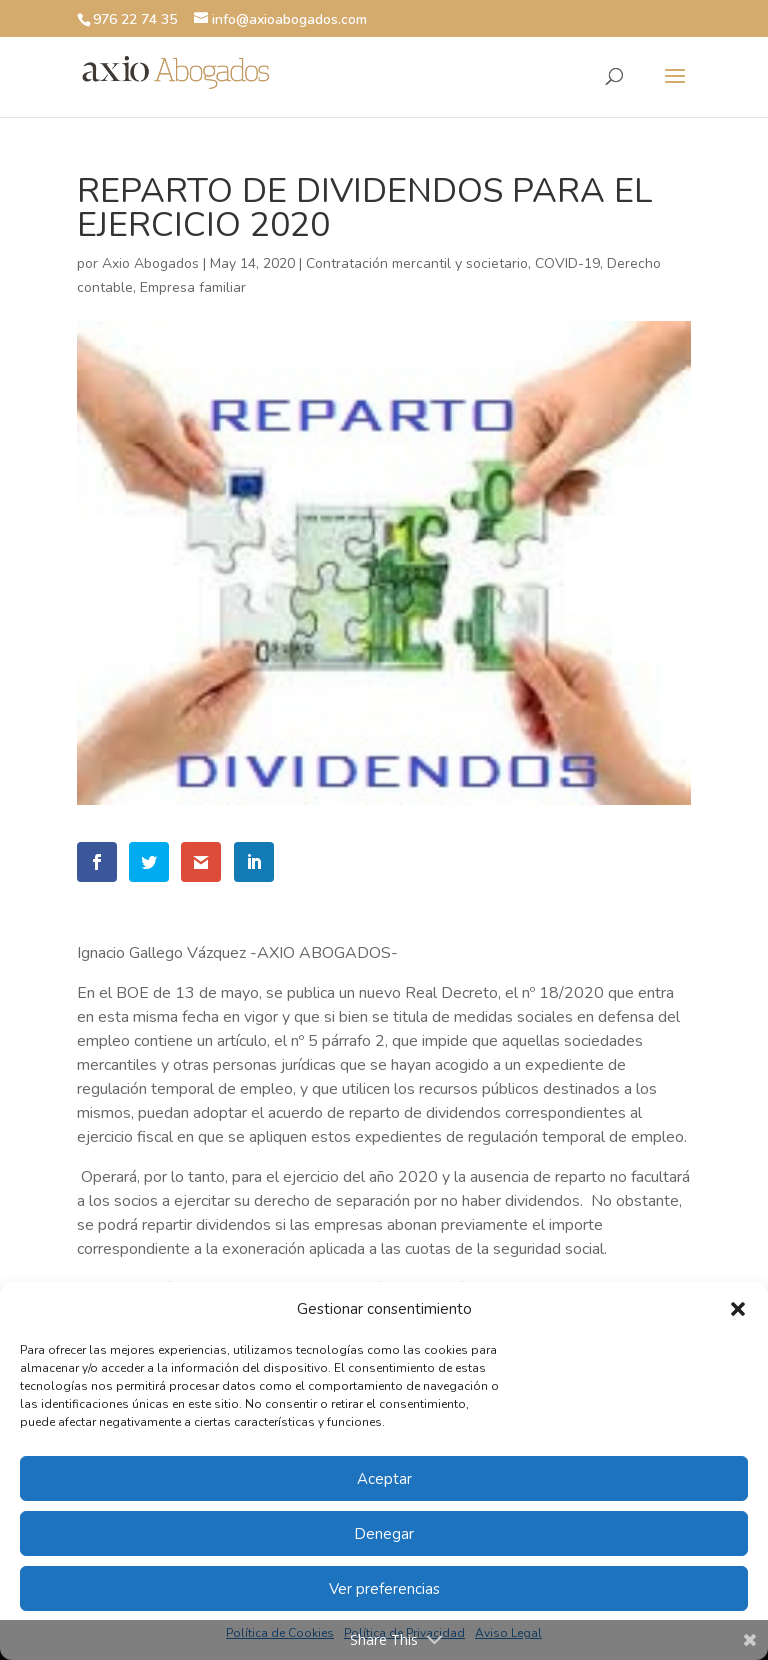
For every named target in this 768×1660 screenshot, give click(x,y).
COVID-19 (567, 263)
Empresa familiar (193, 287)
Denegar (384, 1534)
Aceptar (384, 1479)
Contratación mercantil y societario (417, 263)
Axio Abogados (150, 263)
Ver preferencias (384, 1589)
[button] (738, 1309)
